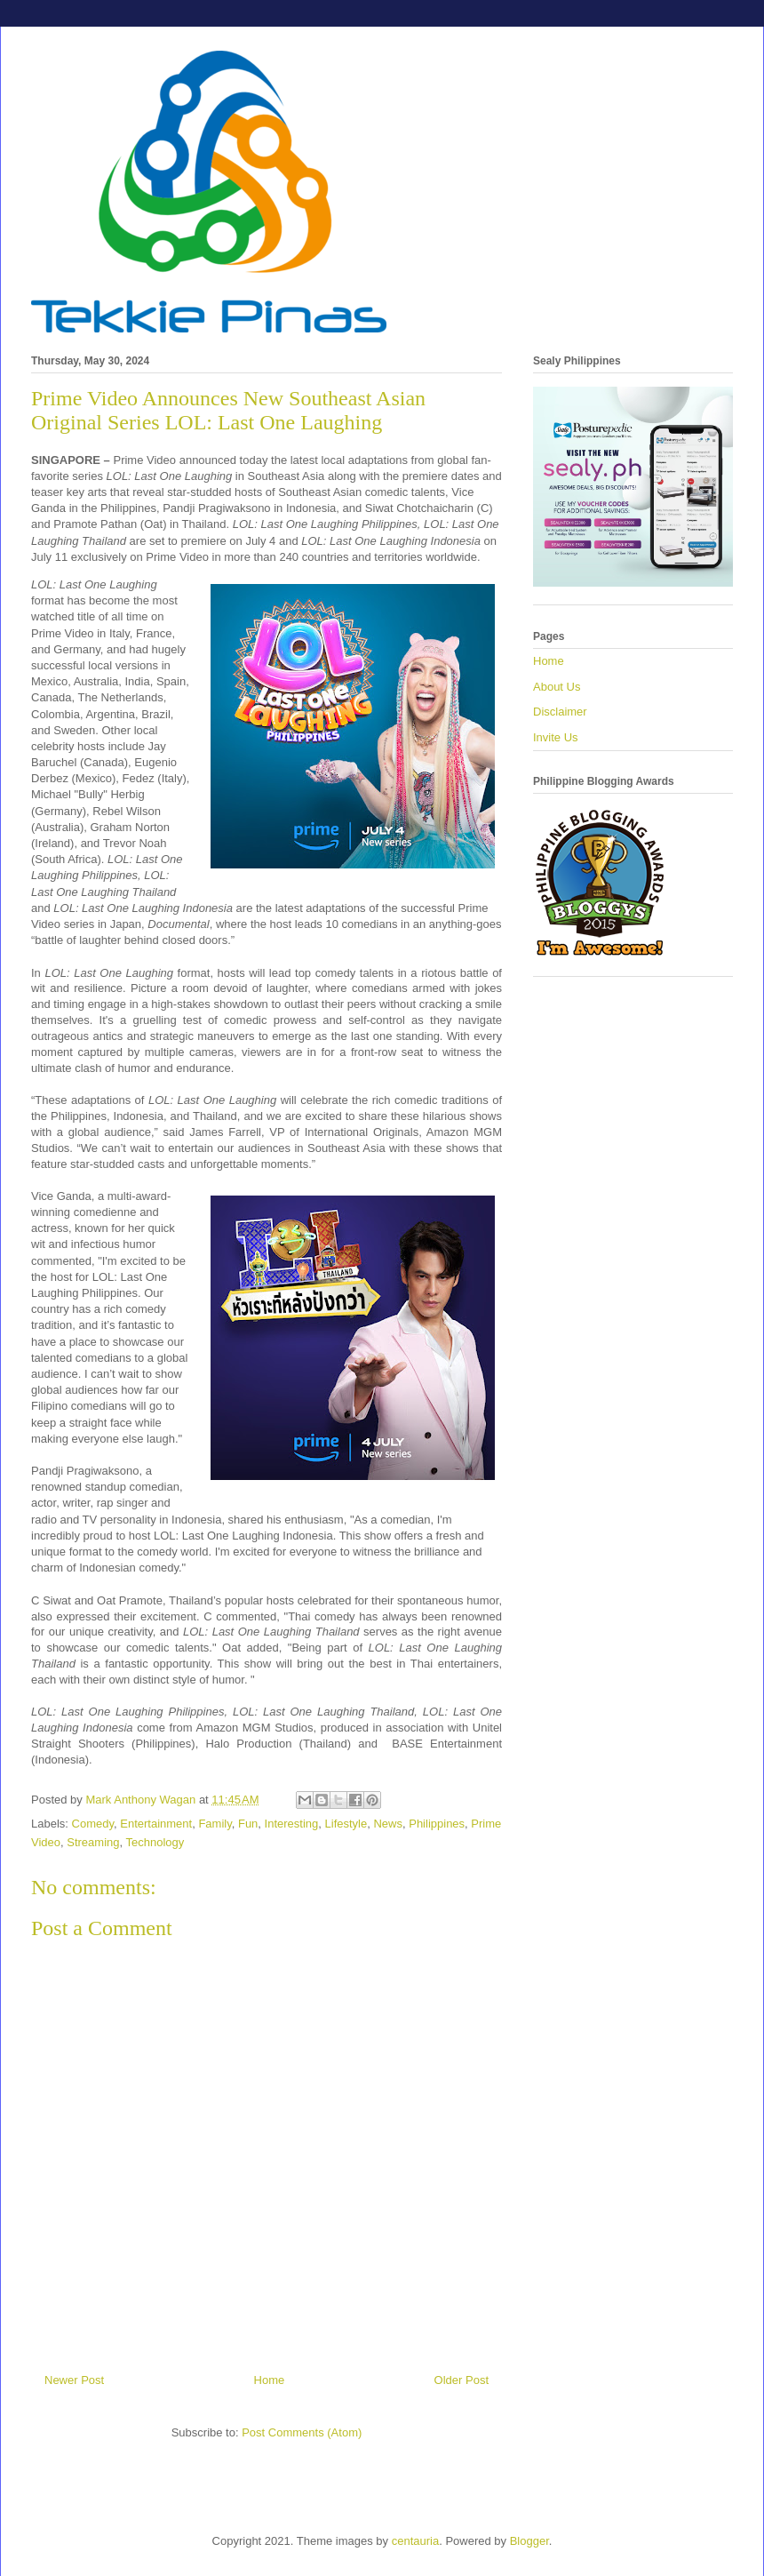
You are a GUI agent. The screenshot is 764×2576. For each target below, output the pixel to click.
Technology (155, 1842)
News (387, 1823)
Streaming (93, 1842)
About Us (556, 686)
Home (269, 2380)
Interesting (292, 1823)
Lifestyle (346, 1823)
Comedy (93, 1823)
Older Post (461, 2380)
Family (214, 1823)
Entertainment (156, 1823)
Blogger (529, 2541)
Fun (248, 1823)
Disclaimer (560, 711)
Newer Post (74, 2380)
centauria (415, 2541)
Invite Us (555, 737)
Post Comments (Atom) (302, 2432)
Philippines (437, 1823)
